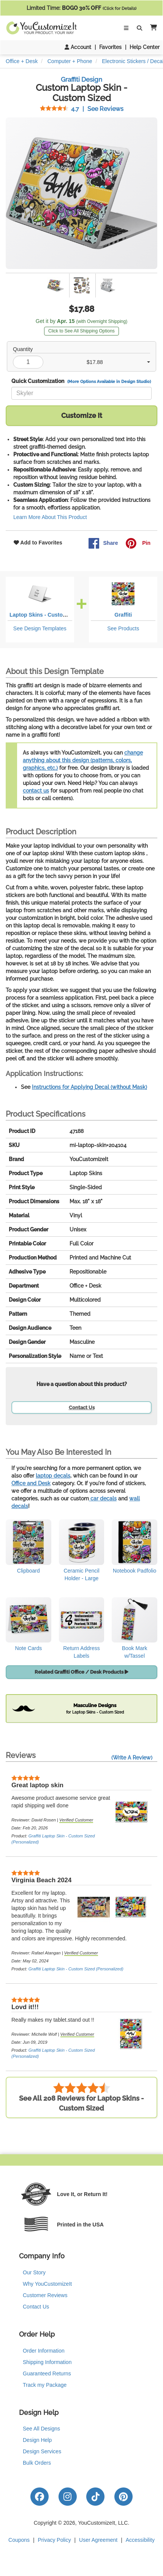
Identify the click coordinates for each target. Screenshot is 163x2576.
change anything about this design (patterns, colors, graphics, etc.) (83, 760)
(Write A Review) (131, 1758)
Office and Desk (31, 1483)
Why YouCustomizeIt (47, 2284)
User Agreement (98, 2540)
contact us (36, 791)
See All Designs (41, 2429)
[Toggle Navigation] (126, 28)
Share (103, 543)
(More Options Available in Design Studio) (109, 381)
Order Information (44, 2351)
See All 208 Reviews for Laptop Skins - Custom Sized (81, 2097)
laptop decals (53, 1476)
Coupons (19, 2540)
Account (78, 47)
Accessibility (140, 2540)
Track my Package (44, 2385)
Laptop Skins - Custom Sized (46, 615)
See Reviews (81, 108)
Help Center (145, 47)
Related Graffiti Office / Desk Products (81, 1672)
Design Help (37, 2440)
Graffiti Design (81, 79)
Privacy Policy (54, 2540)
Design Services (42, 2451)
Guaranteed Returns (47, 2373)
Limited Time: (81, 8)
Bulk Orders (37, 2463)
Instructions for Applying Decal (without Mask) (89, 1087)
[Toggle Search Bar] (139, 28)
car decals (103, 1498)
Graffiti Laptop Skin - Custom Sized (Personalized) (75, 1969)
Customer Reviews (45, 2295)
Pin (137, 543)
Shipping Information (47, 2362)
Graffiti (123, 615)
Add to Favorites (38, 543)
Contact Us (82, 1407)
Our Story (34, 2272)
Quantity (23, 349)
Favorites (110, 47)
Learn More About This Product (50, 517)
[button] (152, 28)
